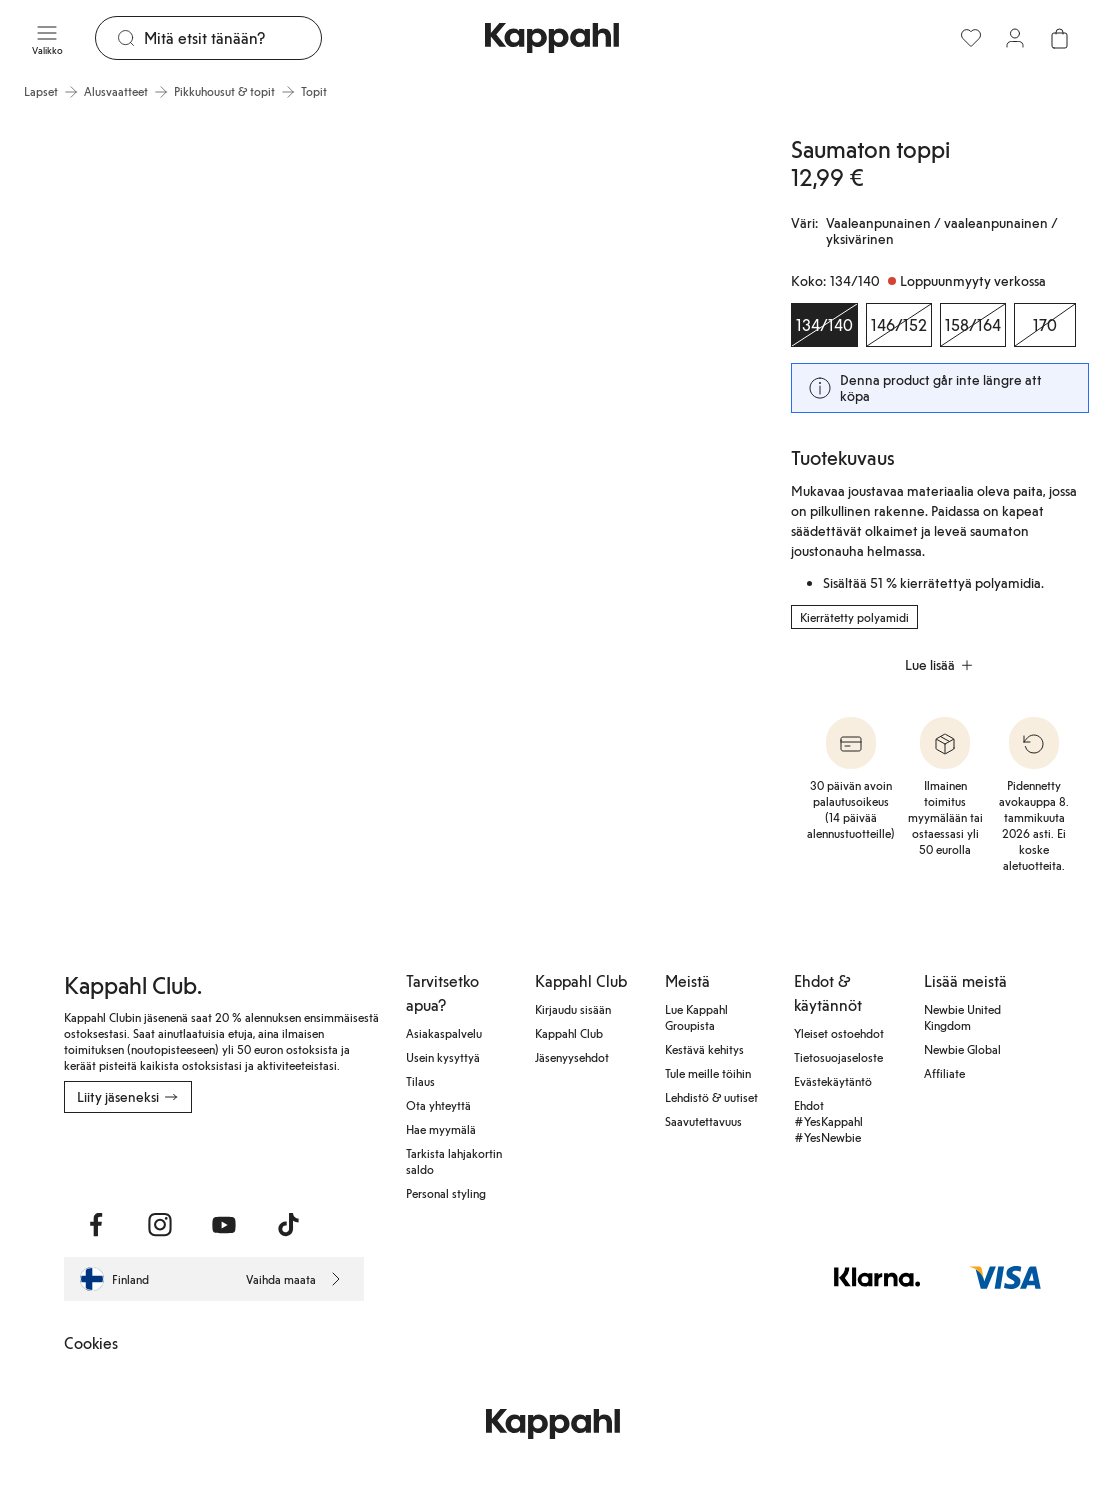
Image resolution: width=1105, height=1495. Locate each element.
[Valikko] (47, 38)
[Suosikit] (971, 38)
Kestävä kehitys (704, 1049)
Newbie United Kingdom (962, 1017)
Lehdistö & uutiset (711, 1097)
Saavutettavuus (703, 1121)
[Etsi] (233, 38)
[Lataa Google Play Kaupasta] (279, 1157)
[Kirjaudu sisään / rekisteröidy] (1015, 38)
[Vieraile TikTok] (288, 1225)
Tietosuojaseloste (838, 1057)
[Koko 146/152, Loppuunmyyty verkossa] (899, 325)
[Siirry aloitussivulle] (552, 38)
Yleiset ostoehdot (839, 1033)
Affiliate (944, 1073)
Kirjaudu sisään (573, 1009)
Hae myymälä (441, 1129)
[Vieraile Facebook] (96, 1225)
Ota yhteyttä (438, 1105)
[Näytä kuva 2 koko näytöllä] (564, 386)
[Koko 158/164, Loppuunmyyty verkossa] (973, 325)
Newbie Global (962, 1049)
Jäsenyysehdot (572, 1057)
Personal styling (446, 1193)
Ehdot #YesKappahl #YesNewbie (828, 1121)
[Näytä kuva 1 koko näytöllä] (185, 386)
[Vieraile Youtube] (224, 1225)
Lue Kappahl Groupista (696, 1017)
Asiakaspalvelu (444, 1033)
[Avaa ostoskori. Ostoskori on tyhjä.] (1059, 38)
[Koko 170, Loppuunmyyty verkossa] (1045, 325)
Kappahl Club (569, 1033)
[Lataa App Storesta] (134, 1157)
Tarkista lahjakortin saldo (454, 1161)
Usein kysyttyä (443, 1057)
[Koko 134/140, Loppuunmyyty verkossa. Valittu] (824, 325)
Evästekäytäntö (833, 1081)
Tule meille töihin (708, 1073)
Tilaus (420, 1081)
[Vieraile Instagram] (160, 1225)
